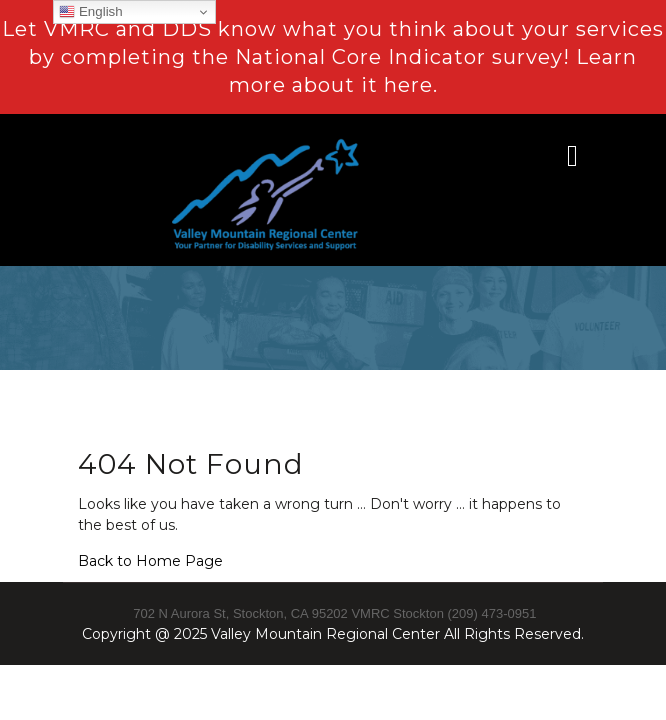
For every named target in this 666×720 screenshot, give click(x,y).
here (408, 85)
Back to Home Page (150, 561)
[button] (535, 155)
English (90, 12)
